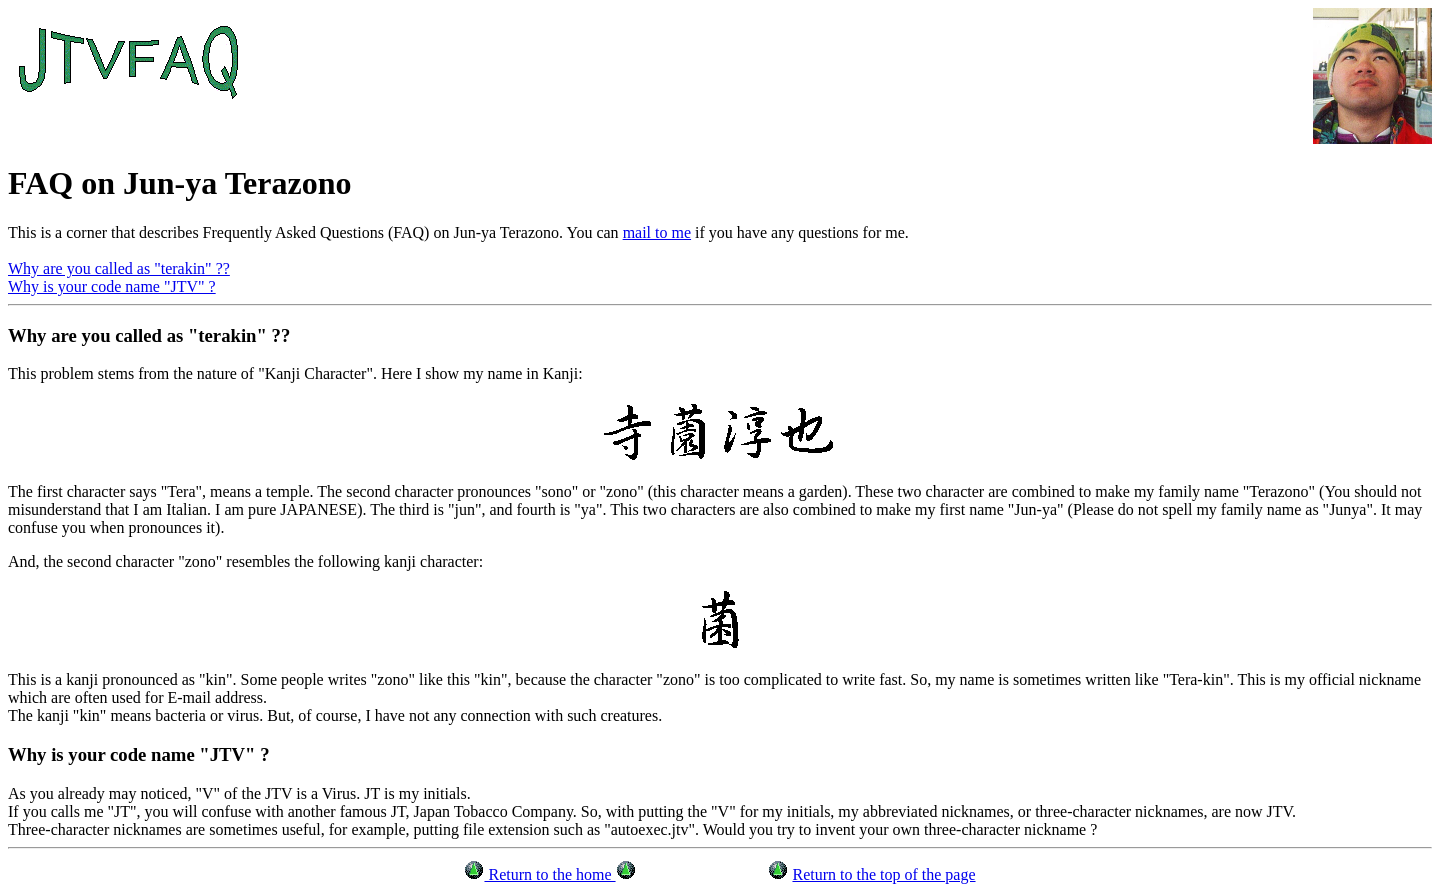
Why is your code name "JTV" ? (112, 286)
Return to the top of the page (883, 874)
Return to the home (549, 874)
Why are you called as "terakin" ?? (119, 268)
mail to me (657, 232)
